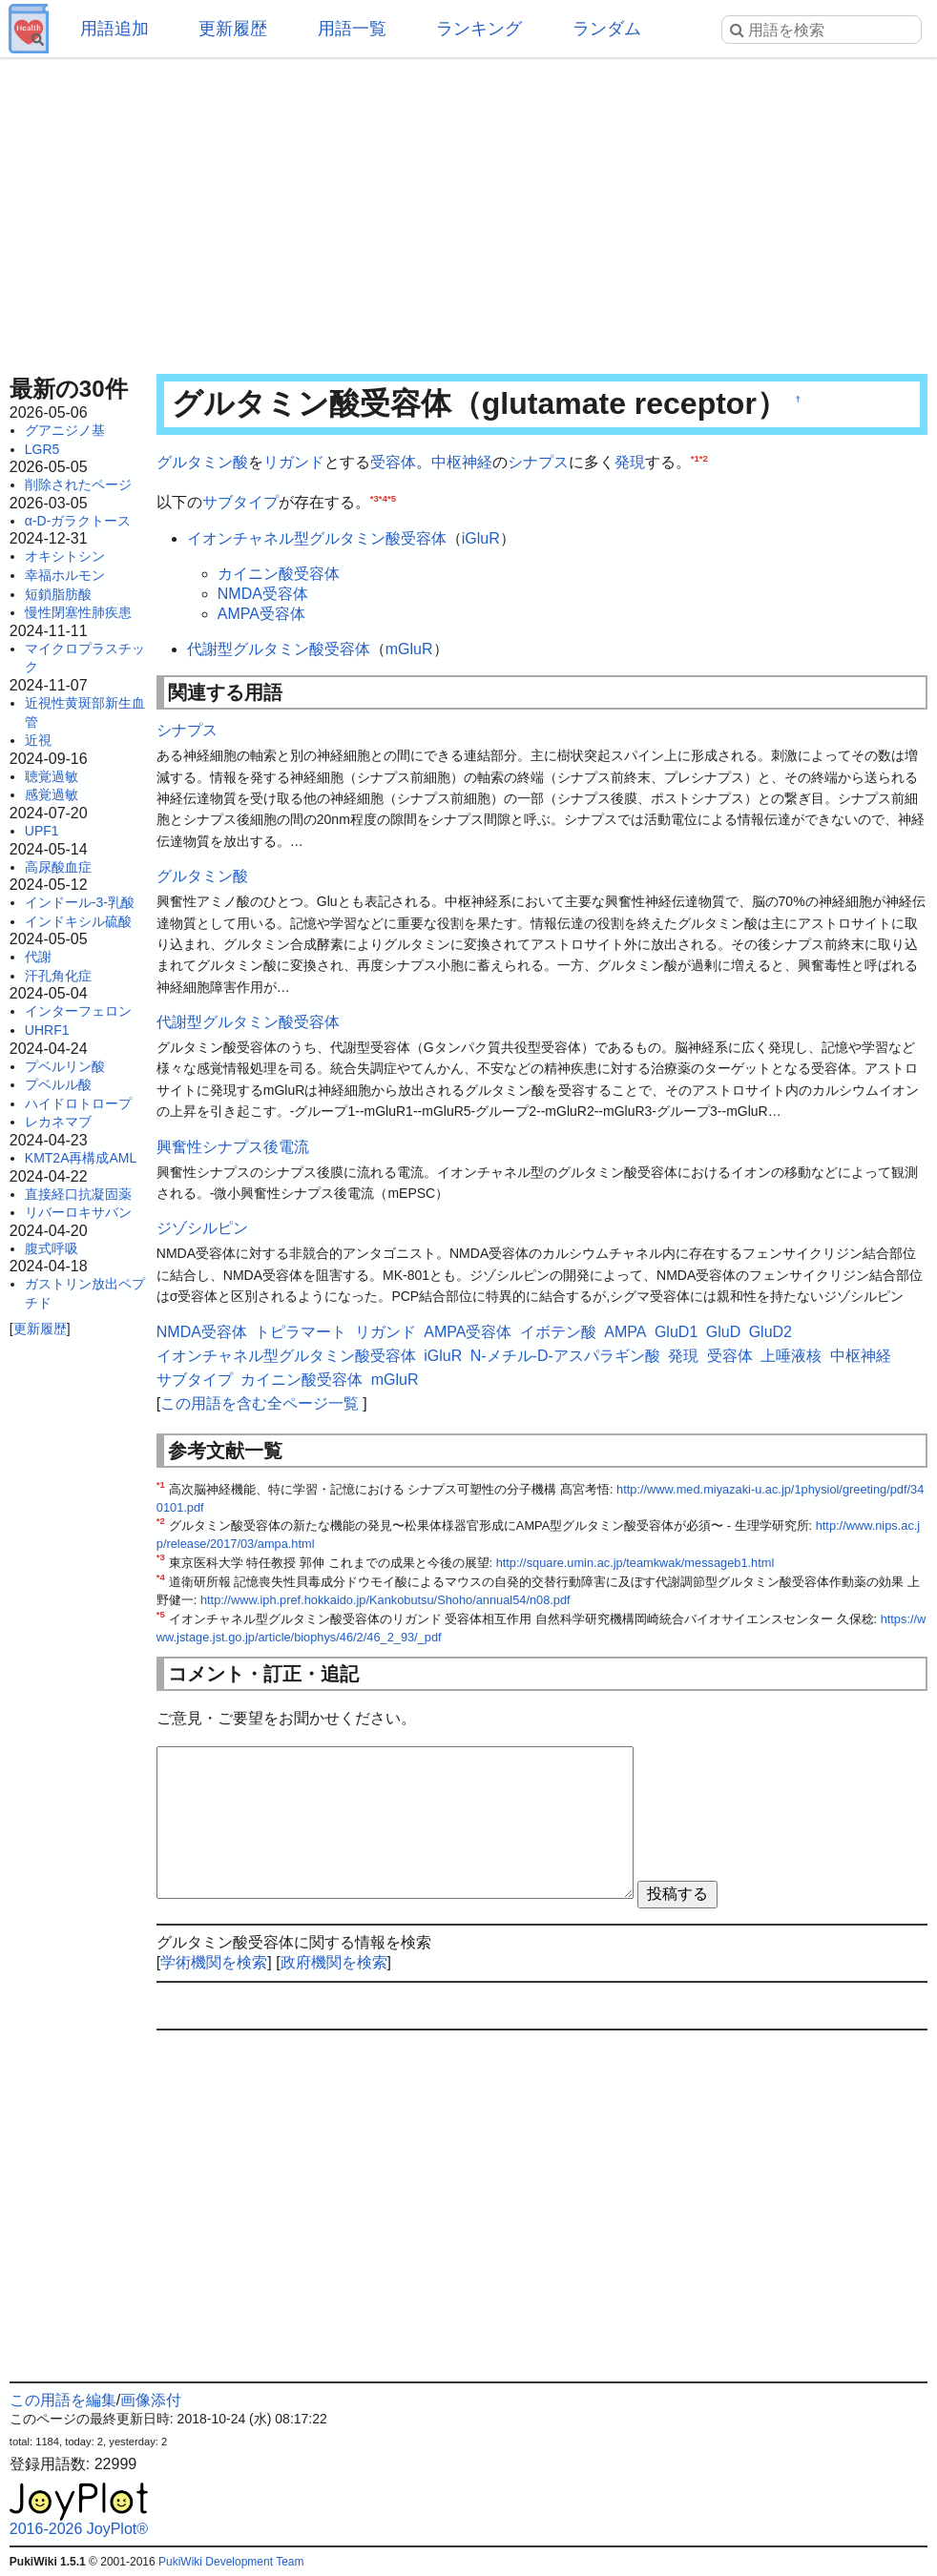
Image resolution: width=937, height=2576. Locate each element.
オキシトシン (65, 556)
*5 (391, 497)
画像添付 (150, 2400)
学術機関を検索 (213, 1962)
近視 (38, 740)
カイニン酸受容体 (279, 574)
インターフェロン (78, 1011)
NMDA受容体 (263, 594)
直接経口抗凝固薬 (78, 1194)
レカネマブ (58, 1121)
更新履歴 (232, 28)
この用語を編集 (63, 2400)
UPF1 (42, 830)
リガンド (293, 462)
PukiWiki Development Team (231, 2561)
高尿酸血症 (58, 867)
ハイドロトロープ (78, 1103)
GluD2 (770, 1332)
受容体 (393, 462)
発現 (629, 462)
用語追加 (114, 28)
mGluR (409, 649)
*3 (374, 497)
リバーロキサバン (78, 1212)
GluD (723, 1332)
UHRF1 (47, 1030)
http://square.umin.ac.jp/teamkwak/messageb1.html (635, 1563)
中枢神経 (461, 462)
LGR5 (42, 449)
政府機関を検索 (334, 1962)
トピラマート (300, 1332)
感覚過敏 (51, 794)
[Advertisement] (468, 209)
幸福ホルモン (65, 575)
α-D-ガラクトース (78, 520)
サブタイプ (240, 502)
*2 (703, 458)
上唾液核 (791, 1356)
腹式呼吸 (51, 1248)
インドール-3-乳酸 (80, 902)
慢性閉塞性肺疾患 (78, 612)
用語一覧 (352, 28)
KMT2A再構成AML (80, 1157)
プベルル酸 (58, 1084)
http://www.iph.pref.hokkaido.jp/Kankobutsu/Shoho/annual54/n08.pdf (385, 1600)
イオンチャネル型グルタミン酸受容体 (317, 538)
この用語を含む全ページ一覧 (259, 1403)
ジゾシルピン (202, 1228)
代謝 (38, 956)
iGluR (481, 538)
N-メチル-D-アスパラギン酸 (565, 1356)
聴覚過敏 (51, 776)
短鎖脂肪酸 (58, 594)
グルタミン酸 (202, 462)
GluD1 (676, 1332)
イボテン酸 (558, 1332)
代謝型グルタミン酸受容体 (278, 649)
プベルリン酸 (65, 1066)
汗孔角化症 (58, 975)
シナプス (538, 462)
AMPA (625, 1332)
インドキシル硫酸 (78, 921)
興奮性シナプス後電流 (232, 1147)
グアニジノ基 (65, 430)
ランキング (479, 28)
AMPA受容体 (261, 614)
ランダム (607, 28)
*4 (383, 497)
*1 (695, 458)
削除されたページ (78, 484)
